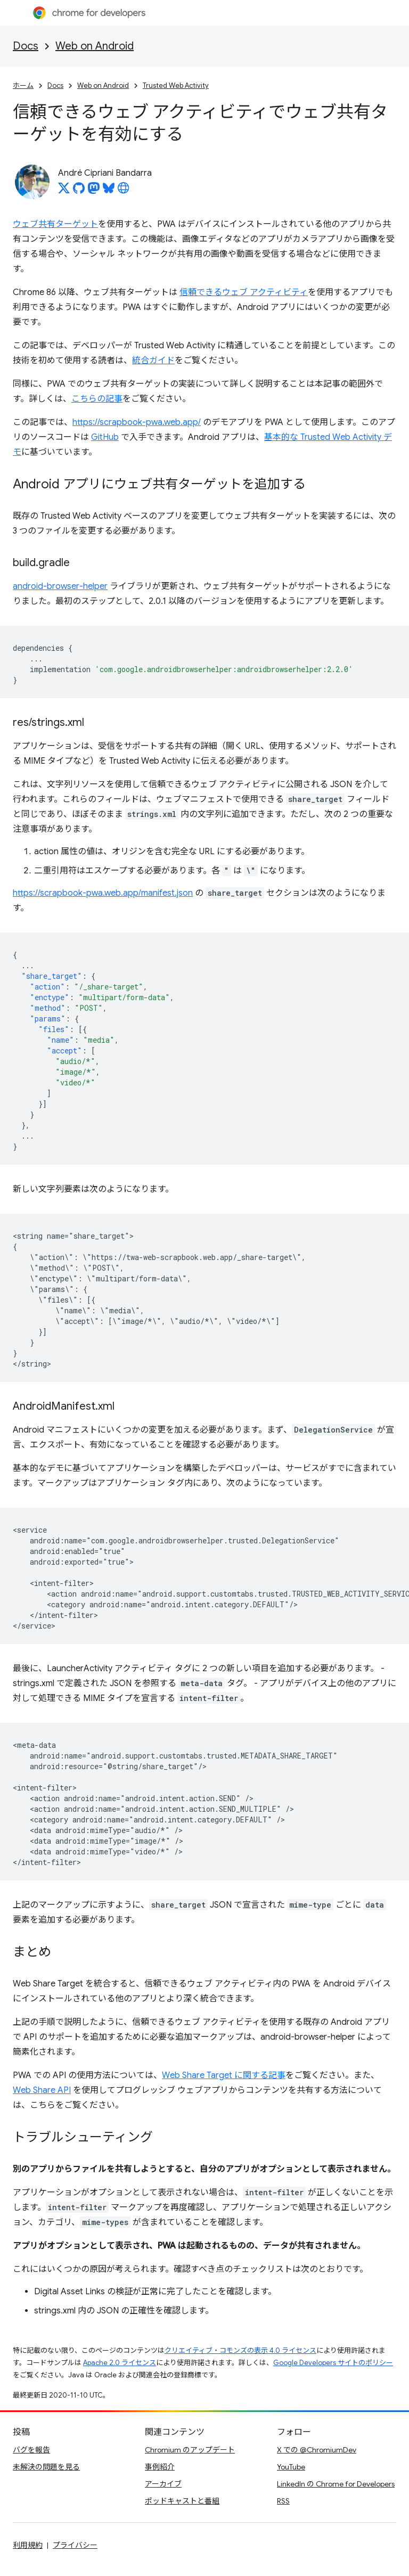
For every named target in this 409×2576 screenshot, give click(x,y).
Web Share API (42, 2090)
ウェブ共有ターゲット (55, 224)
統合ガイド (153, 360)
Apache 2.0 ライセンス (119, 2362)
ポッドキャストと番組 (182, 2501)
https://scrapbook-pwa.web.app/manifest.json (103, 893)
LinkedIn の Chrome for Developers (336, 2484)
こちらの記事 (96, 399)
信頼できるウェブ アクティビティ (243, 292)
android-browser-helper (60, 586)
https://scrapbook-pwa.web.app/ (136, 422)
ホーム (23, 85)
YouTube (291, 2467)
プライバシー (75, 2545)
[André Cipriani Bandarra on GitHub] (79, 191)
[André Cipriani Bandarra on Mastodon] (94, 191)
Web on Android (94, 46)
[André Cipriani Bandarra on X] (64, 191)
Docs (25, 46)
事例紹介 (160, 2467)
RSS (283, 2501)
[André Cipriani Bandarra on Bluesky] (108, 191)
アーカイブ (163, 2484)
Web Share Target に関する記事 (223, 2075)
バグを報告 (31, 2450)
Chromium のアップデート (190, 2450)
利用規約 (28, 2545)
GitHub (105, 437)
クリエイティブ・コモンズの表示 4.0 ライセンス (240, 2350)
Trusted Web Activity (176, 85)
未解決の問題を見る (46, 2467)
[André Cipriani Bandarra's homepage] (123, 191)
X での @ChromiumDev (316, 2450)
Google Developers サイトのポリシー (333, 2362)
